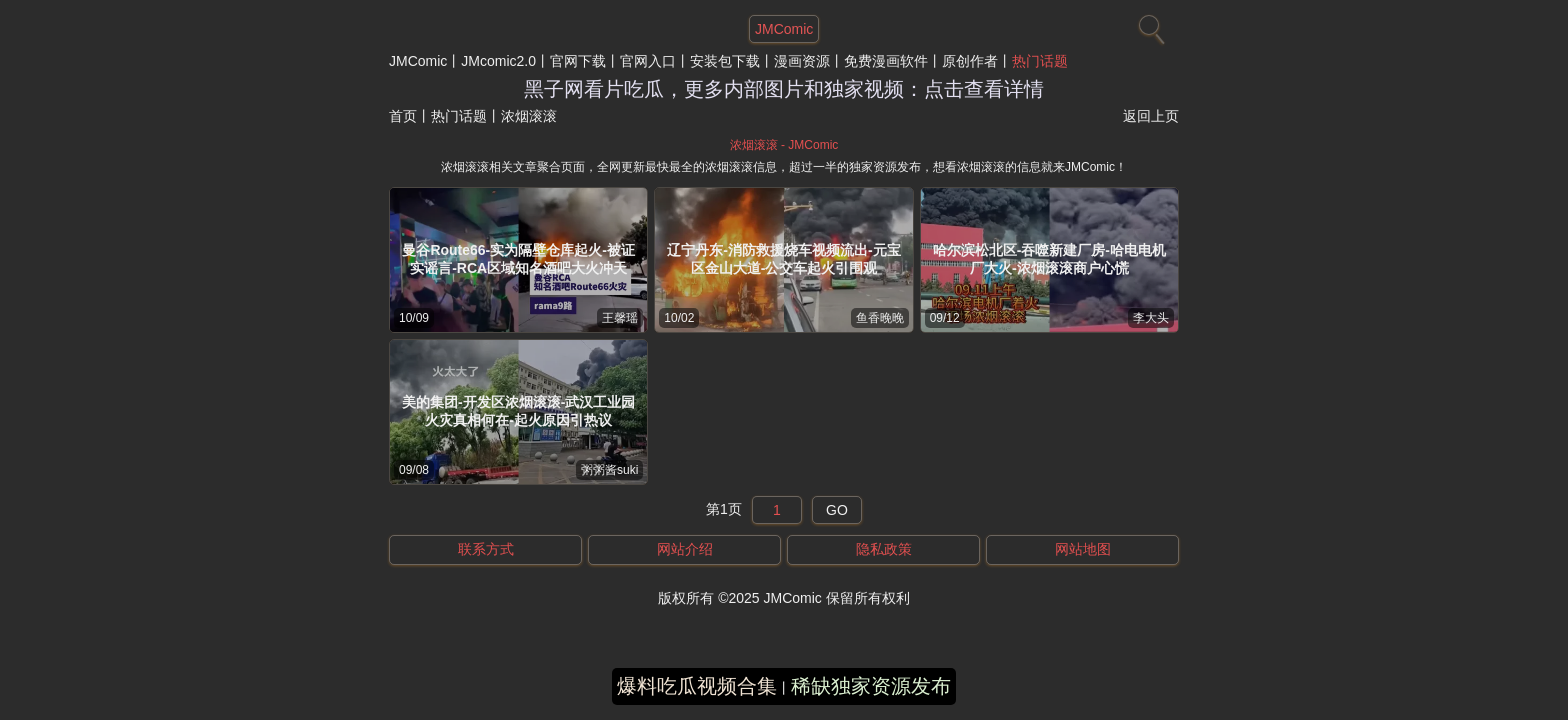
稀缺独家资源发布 (871, 686)
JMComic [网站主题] (784, 29)
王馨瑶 (620, 318)
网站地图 (1083, 549)
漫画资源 (802, 61)
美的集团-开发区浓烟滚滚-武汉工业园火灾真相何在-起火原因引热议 (518, 411)
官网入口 (648, 61)
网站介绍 (685, 549)
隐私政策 (884, 549)
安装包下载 (725, 61)
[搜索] (1149, 25)
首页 (403, 116)
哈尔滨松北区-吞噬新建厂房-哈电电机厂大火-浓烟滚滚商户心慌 (1049, 259)
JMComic (418, 61)
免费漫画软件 (886, 61)
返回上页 (1151, 116)
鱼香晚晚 (880, 318)
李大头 (1151, 318)
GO (837, 510)
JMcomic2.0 (498, 61)
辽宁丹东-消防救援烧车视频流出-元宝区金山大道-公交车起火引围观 (783, 259)
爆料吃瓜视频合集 (697, 686)
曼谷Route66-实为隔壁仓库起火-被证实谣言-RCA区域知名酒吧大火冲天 (518, 259)
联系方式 (486, 549)
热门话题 (1040, 61)
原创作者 (970, 61)
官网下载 (578, 61)
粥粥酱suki (609, 470)
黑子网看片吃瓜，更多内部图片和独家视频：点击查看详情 (784, 89)
